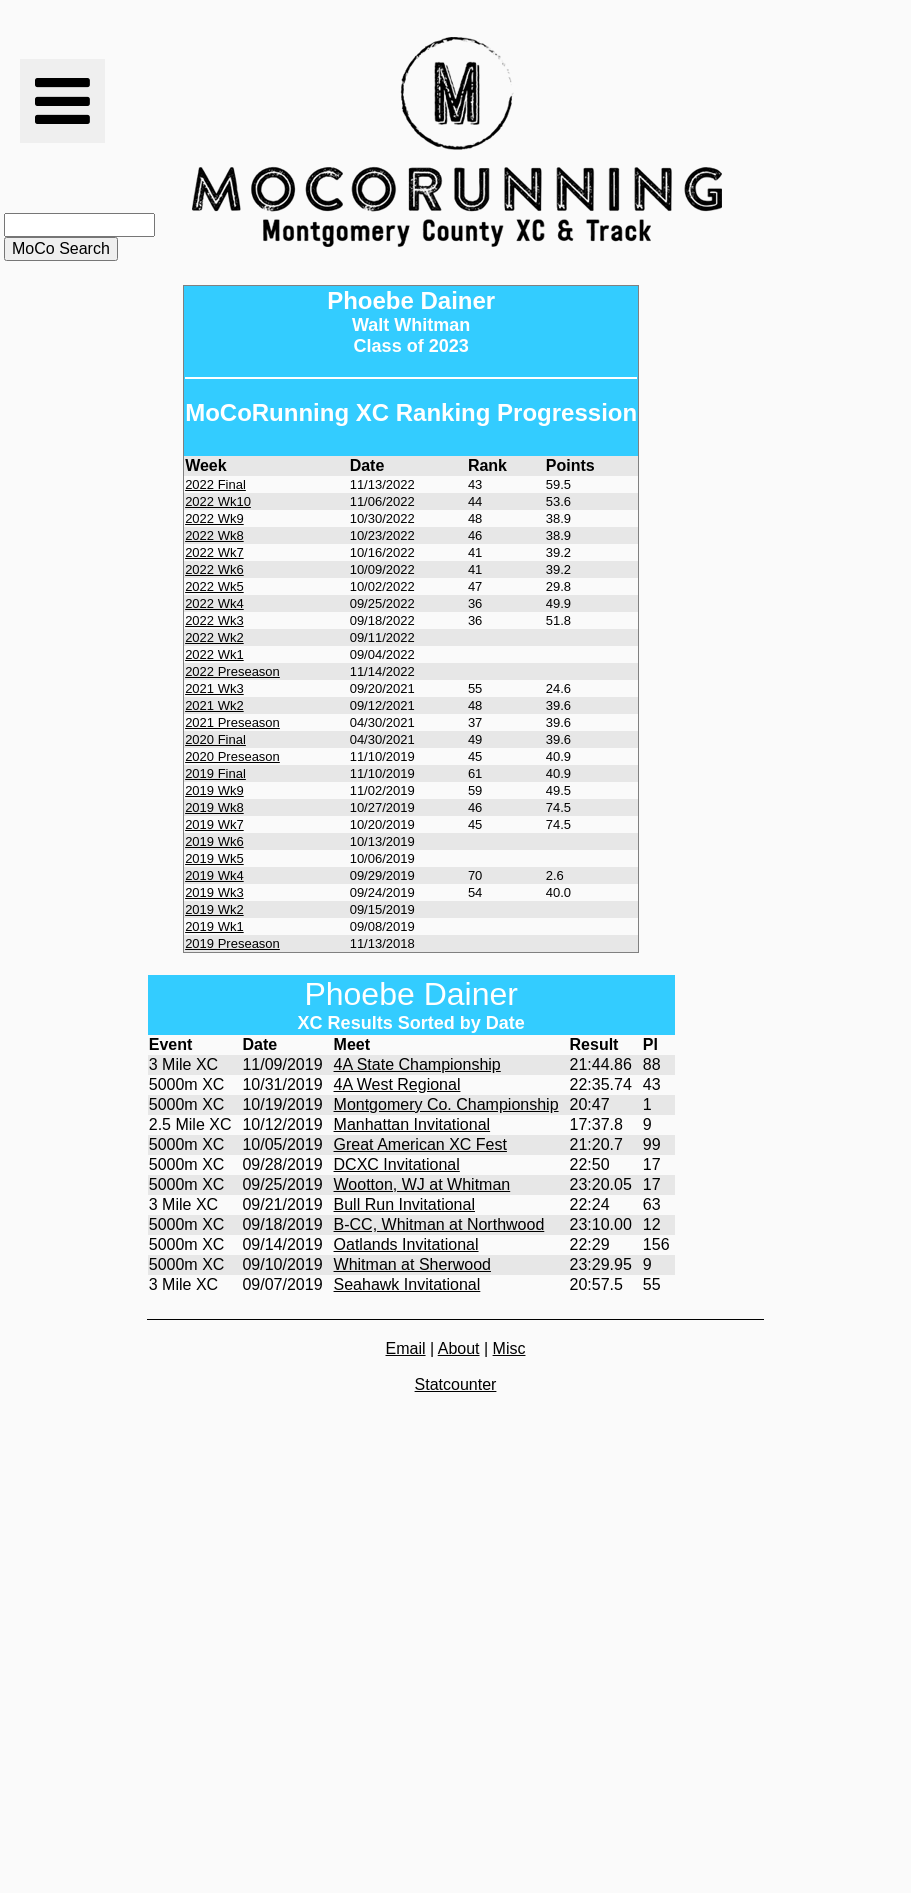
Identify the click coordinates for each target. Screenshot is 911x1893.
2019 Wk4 (214, 875)
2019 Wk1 (214, 926)
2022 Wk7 (214, 552)
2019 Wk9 (214, 790)
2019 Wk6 (214, 841)
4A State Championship (417, 1064)
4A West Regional (397, 1084)
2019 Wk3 (214, 892)
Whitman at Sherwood (412, 1264)
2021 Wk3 (214, 688)
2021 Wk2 (214, 705)
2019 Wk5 (214, 858)
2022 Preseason (232, 671)
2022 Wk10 (218, 501)
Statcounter (456, 1384)
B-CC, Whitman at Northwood (439, 1224)
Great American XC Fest (420, 1144)
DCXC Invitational (397, 1164)
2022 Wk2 (214, 637)
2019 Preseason (232, 943)
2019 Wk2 (214, 909)
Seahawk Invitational (407, 1284)
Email (406, 1348)
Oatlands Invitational (406, 1244)
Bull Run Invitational (404, 1204)
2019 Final (215, 773)
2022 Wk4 (214, 603)
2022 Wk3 (214, 620)
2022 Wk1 (214, 654)
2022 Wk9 (214, 518)
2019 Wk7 (214, 824)
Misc (509, 1348)
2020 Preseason (232, 756)
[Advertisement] (834, 142)
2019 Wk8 (214, 807)
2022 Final (215, 484)
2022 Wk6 (214, 569)
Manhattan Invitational (412, 1124)
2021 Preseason (232, 722)
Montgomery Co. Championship (446, 1104)
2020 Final (215, 739)
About (459, 1348)
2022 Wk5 (214, 586)
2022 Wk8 (214, 535)
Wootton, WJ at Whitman (422, 1184)
